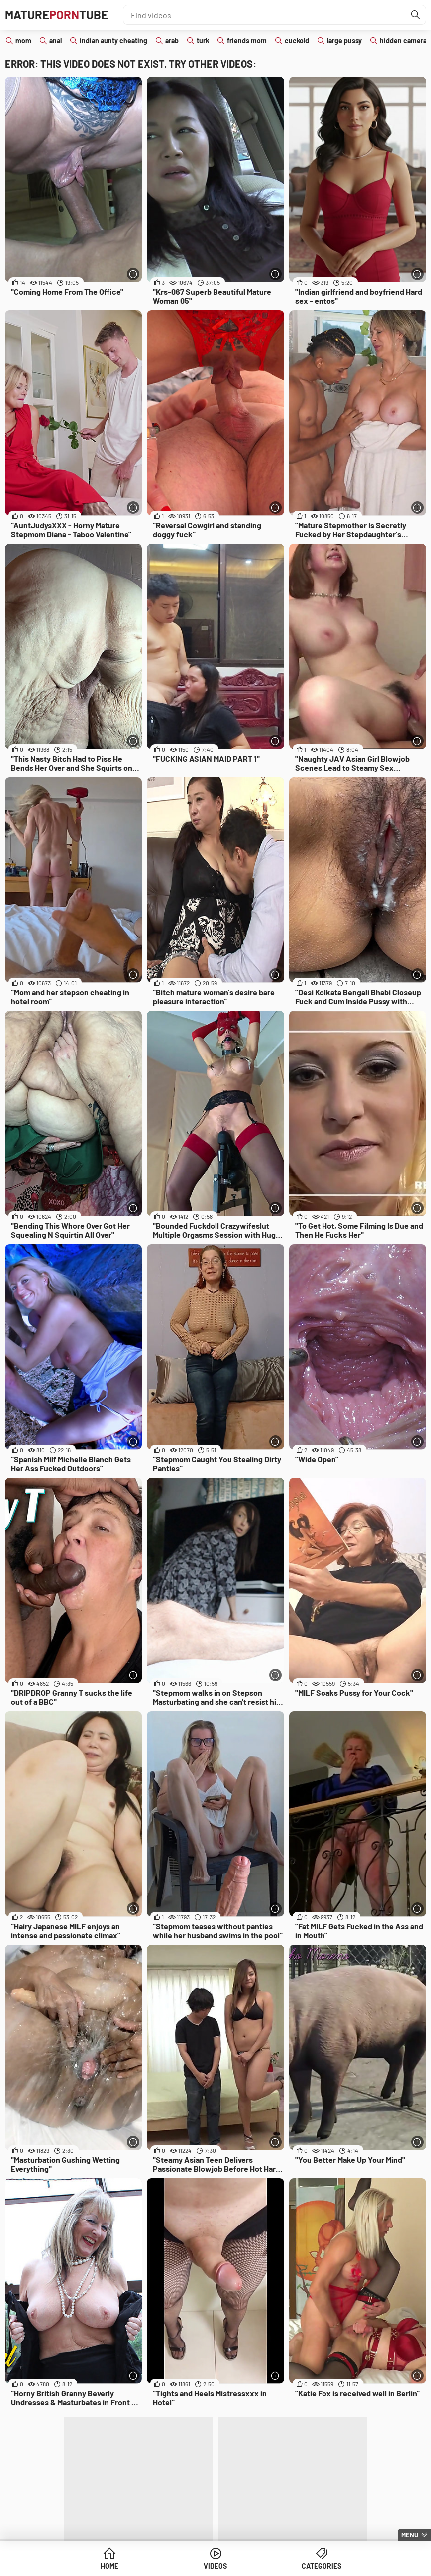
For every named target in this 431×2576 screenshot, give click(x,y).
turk (203, 40)
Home (109, 2566)
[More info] (133, 274)
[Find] (415, 15)
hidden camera (403, 40)
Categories (321, 2566)
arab (172, 40)
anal (55, 40)
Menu (409, 2535)
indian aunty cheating (113, 40)
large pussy (344, 40)
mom (23, 40)
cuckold (297, 40)
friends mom (247, 40)
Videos (215, 2566)
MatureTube (56, 14)
